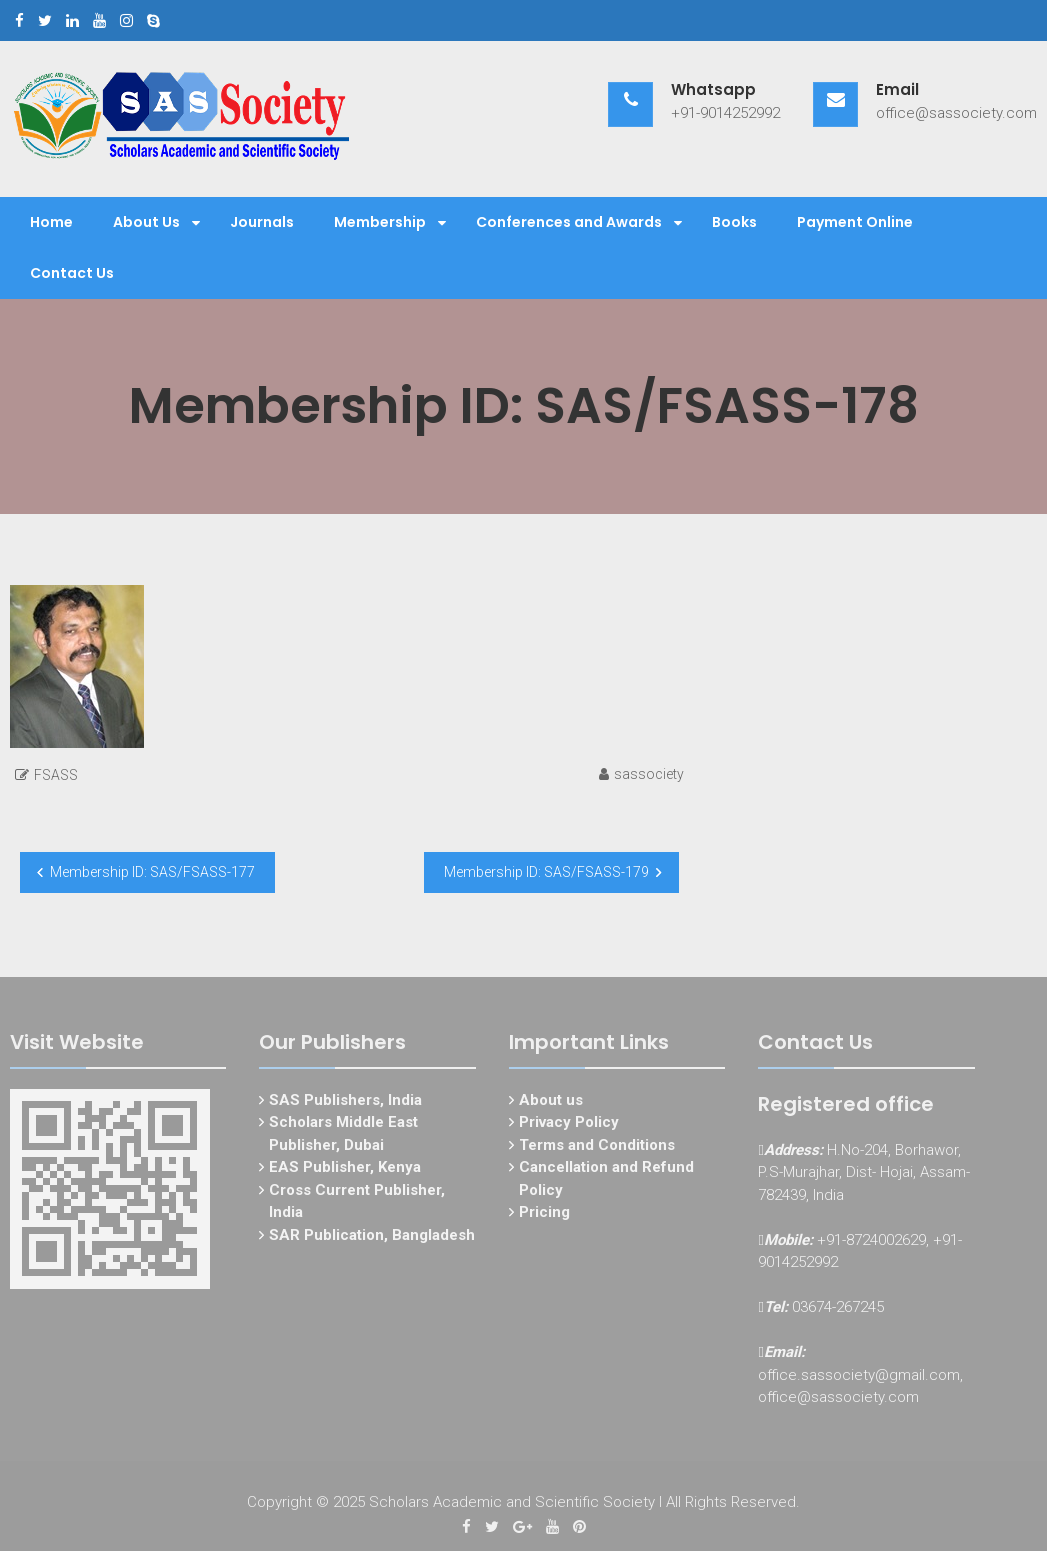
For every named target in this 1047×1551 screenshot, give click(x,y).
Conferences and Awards (569, 222)
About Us (146, 222)
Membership (380, 222)
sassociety (649, 774)
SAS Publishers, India (345, 1104)
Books (734, 222)
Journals (262, 222)
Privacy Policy (569, 1127)
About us (551, 1104)
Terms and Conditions (597, 1149)
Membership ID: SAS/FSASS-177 (152, 872)
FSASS (56, 775)
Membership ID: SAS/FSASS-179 (546, 872)
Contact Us (72, 273)
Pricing (544, 1217)
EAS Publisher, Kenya (345, 1172)
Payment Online (855, 222)
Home (51, 222)
